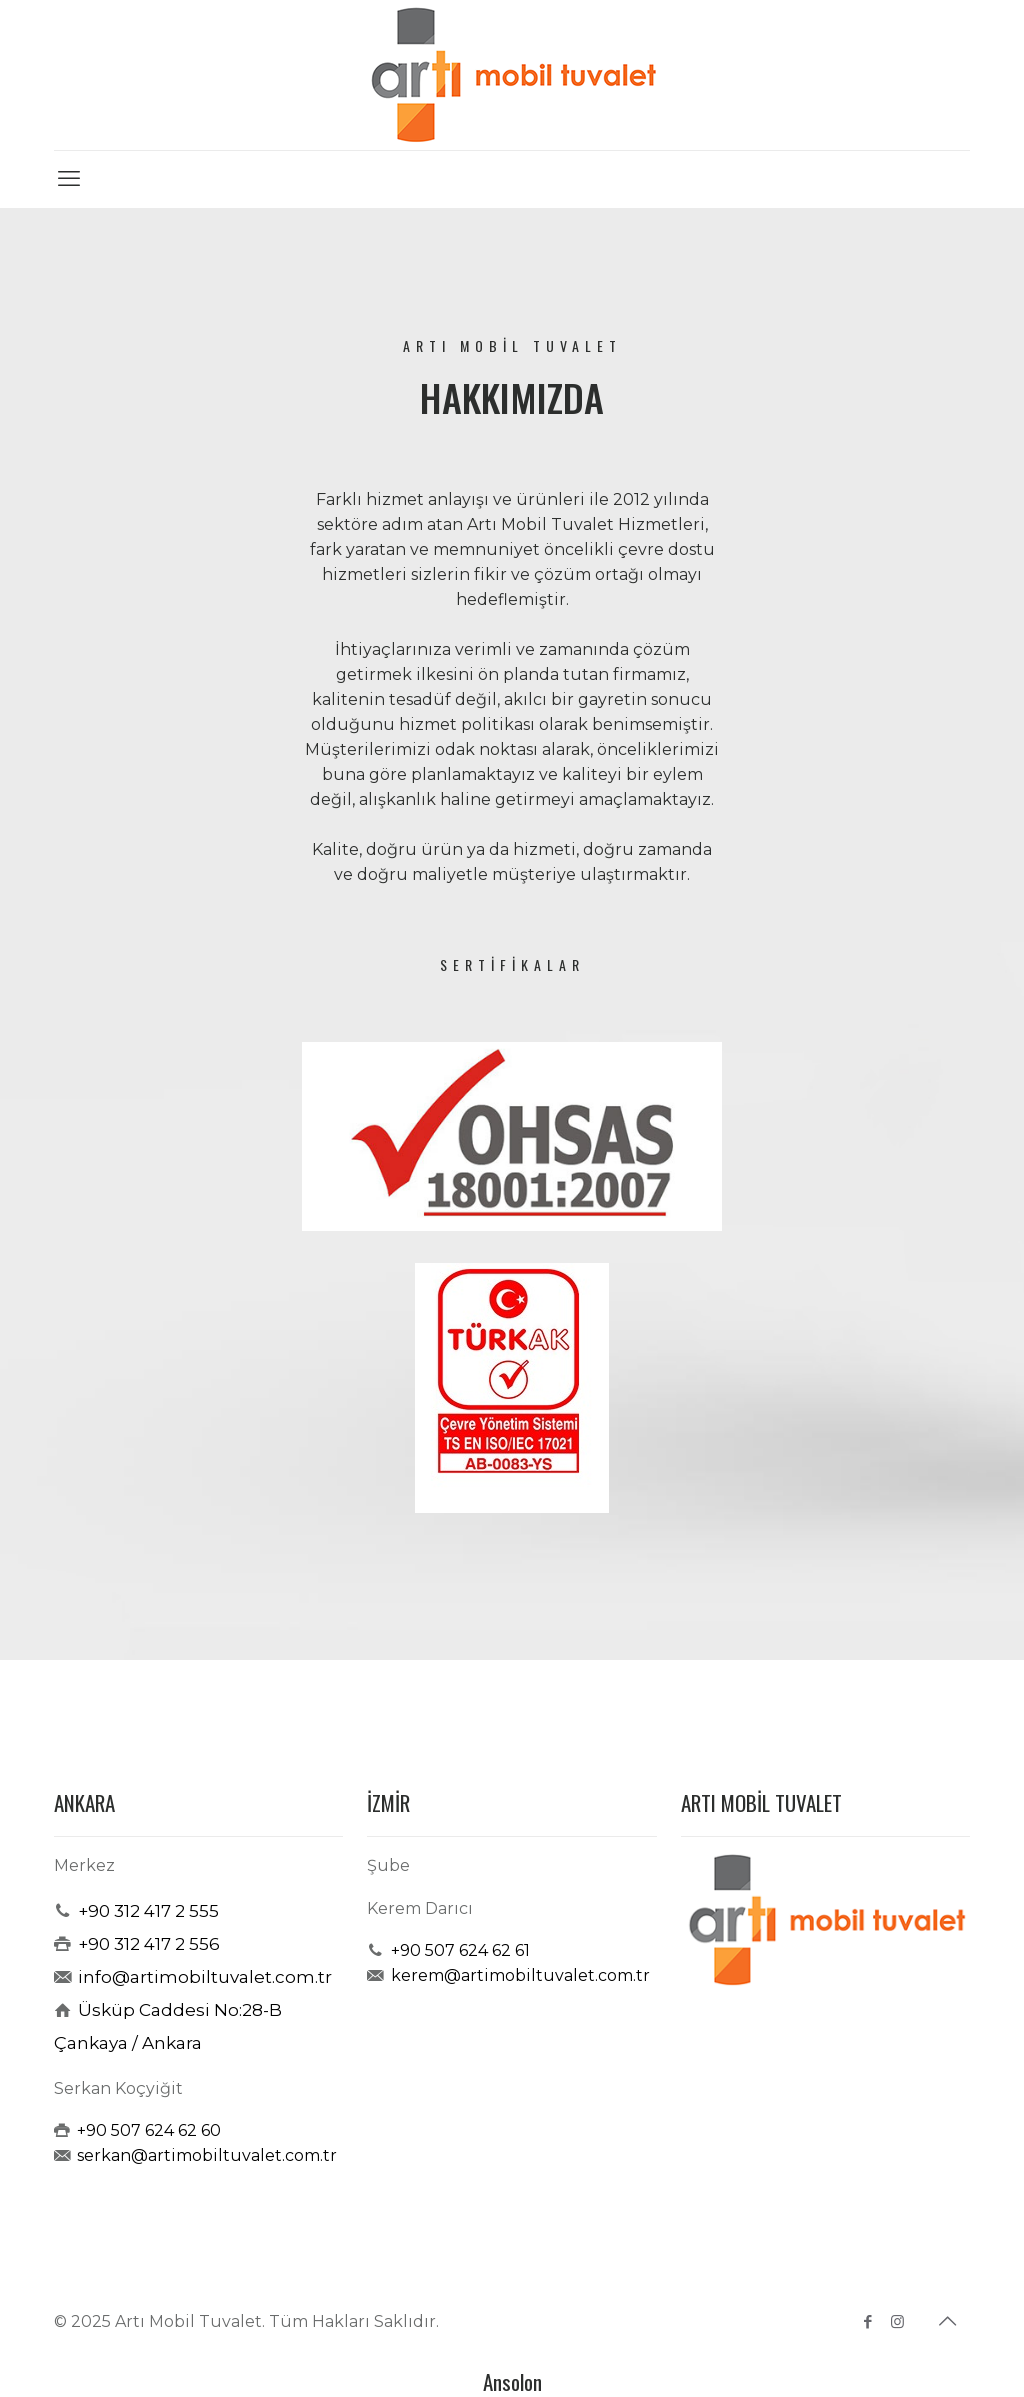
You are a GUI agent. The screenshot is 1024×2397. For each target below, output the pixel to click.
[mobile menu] (71, 179)
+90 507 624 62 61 (460, 1950)
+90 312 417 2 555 (148, 1911)
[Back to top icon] (949, 2321)
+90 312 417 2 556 (149, 1944)
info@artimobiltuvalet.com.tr (205, 1977)
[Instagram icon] (899, 2321)
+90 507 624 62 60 (149, 2130)
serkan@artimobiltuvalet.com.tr (207, 2155)
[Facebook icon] (869, 2321)
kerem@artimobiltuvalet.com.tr (520, 1975)
